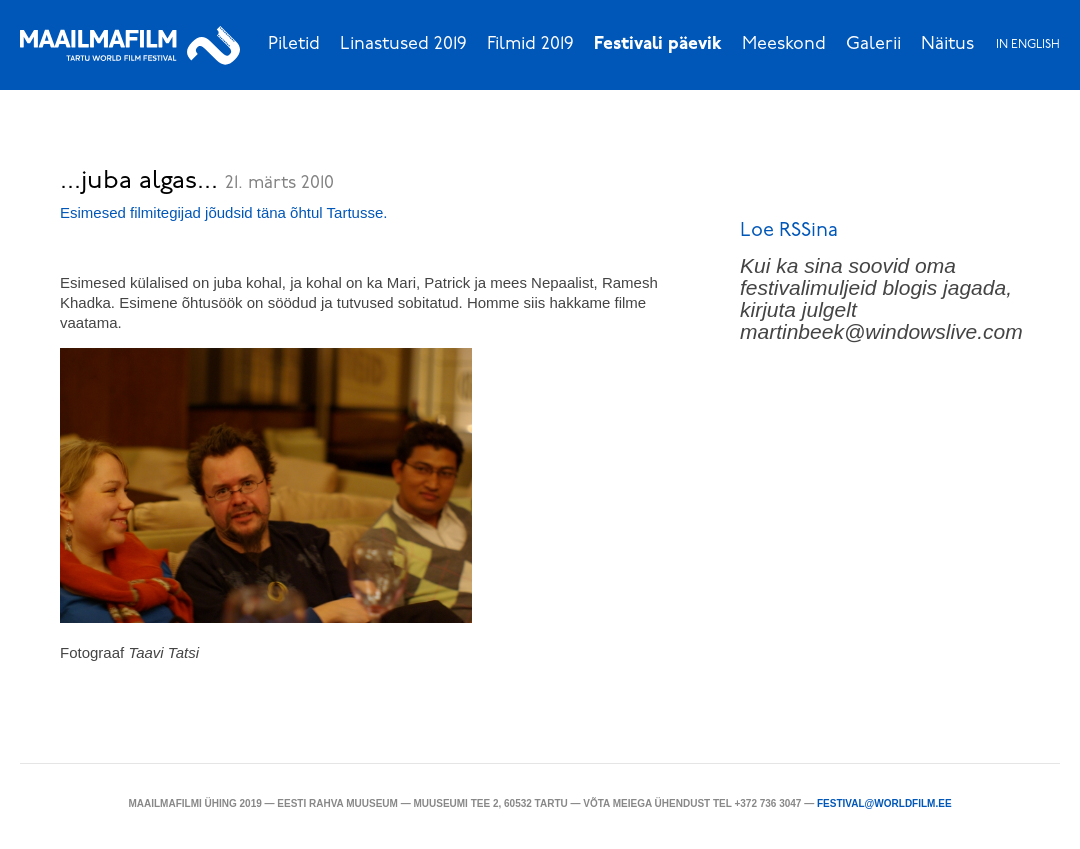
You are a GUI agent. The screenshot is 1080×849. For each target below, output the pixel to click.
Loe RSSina (789, 231)
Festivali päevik (658, 44)
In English (1028, 45)
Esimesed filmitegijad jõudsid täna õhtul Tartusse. (223, 212)
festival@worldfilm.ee (884, 803)
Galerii (873, 44)
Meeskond (784, 44)
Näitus (947, 44)
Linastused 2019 (403, 44)
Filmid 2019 (530, 44)
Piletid (294, 44)
